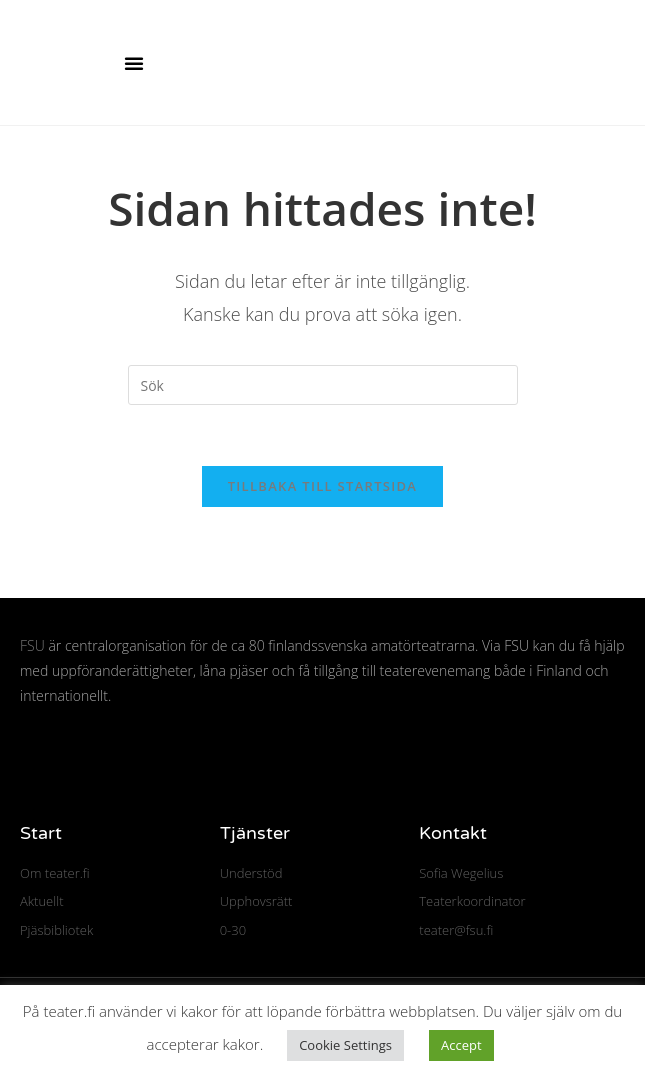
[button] (134, 63)
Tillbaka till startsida (323, 486)
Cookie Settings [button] (345, 1045)
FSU (32, 645)
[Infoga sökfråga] (323, 385)
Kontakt (453, 833)
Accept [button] (461, 1045)
